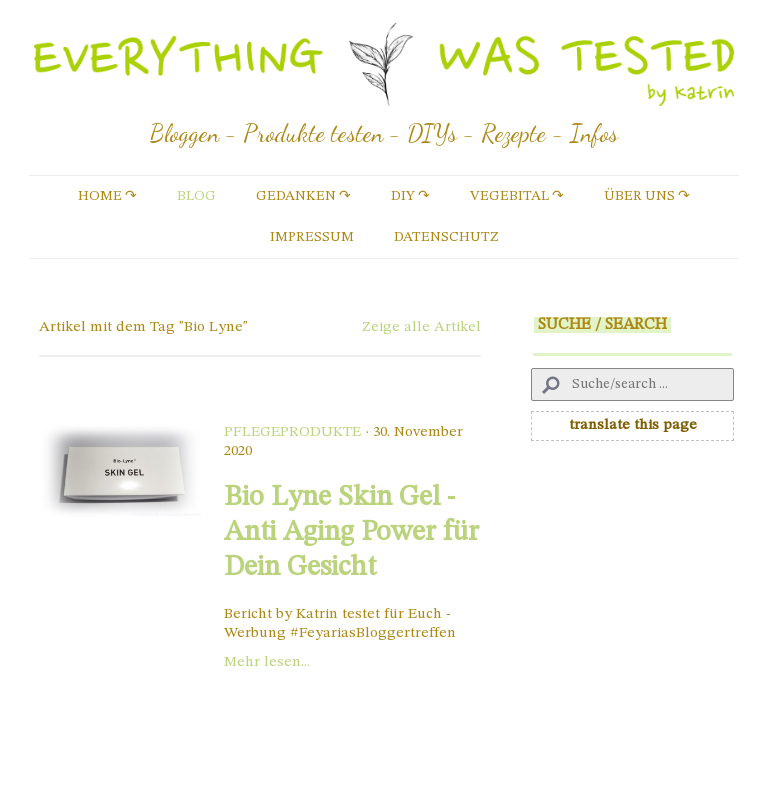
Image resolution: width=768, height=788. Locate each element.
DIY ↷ (410, 196)
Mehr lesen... (267, 662)
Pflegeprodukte (292, 432)
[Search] (632, 384)
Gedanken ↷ (303, 196)
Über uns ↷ (647, 196)
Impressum (312, 237)
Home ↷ (107, 196)
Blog (196, 196)
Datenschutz (446, 237)
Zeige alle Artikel (421, 327)
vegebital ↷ (517, 196)
